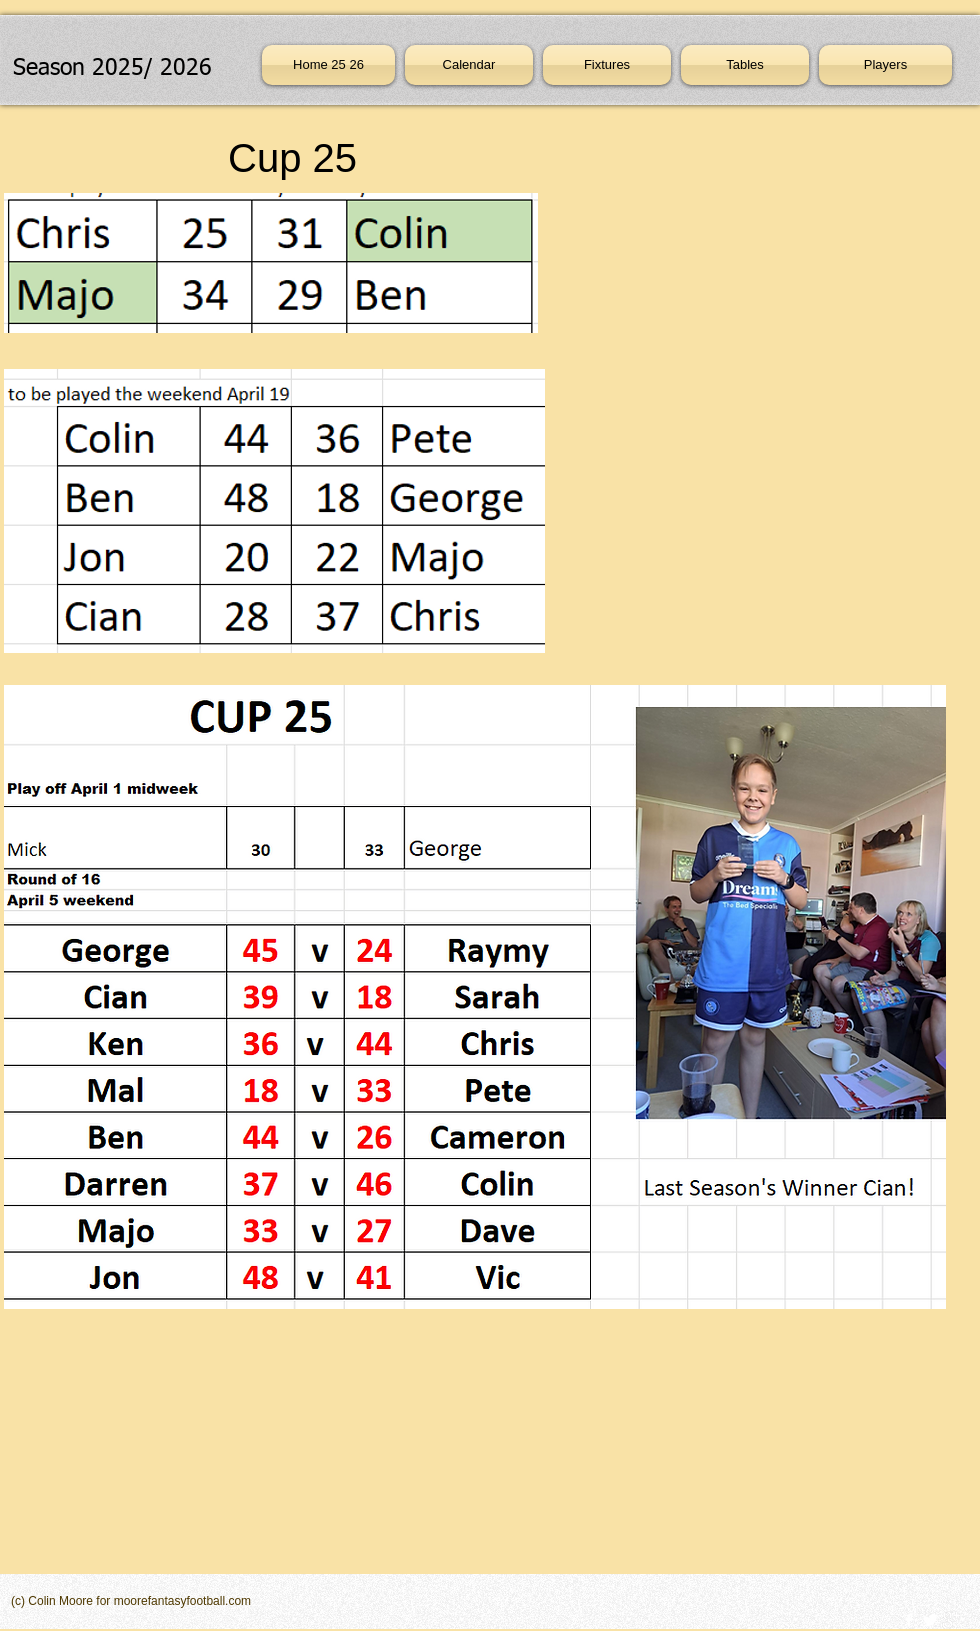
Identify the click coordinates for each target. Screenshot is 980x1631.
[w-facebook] (909, 1620)
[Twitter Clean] (930, 1620)
